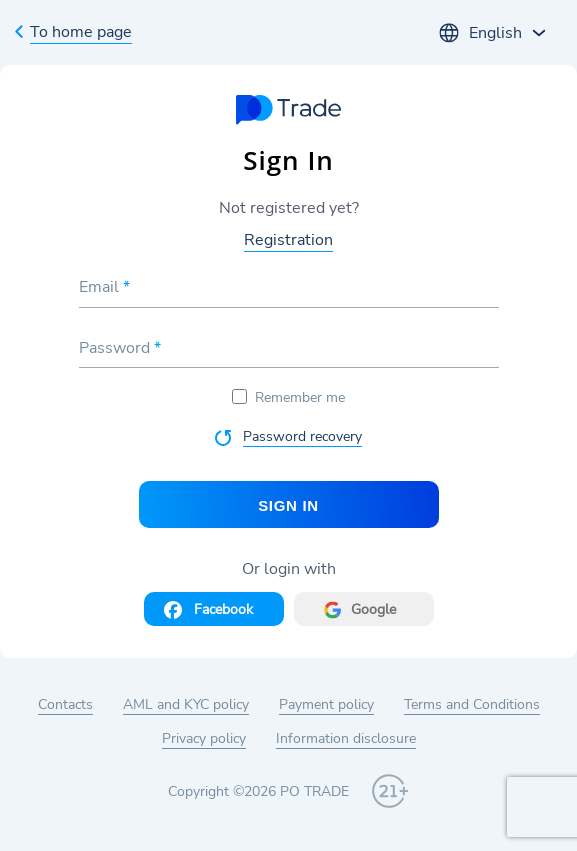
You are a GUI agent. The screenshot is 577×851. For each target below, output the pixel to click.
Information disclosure (346, 738)
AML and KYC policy (186, 704)
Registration (288, 240)
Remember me (288, 397)
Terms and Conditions (472, 704)
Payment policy (326, 704)
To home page (81, 32)
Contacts (65, 704)
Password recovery (302, 436)
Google (373, 609)
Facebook (223, 609)
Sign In (288, 505)
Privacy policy (204, 738)
